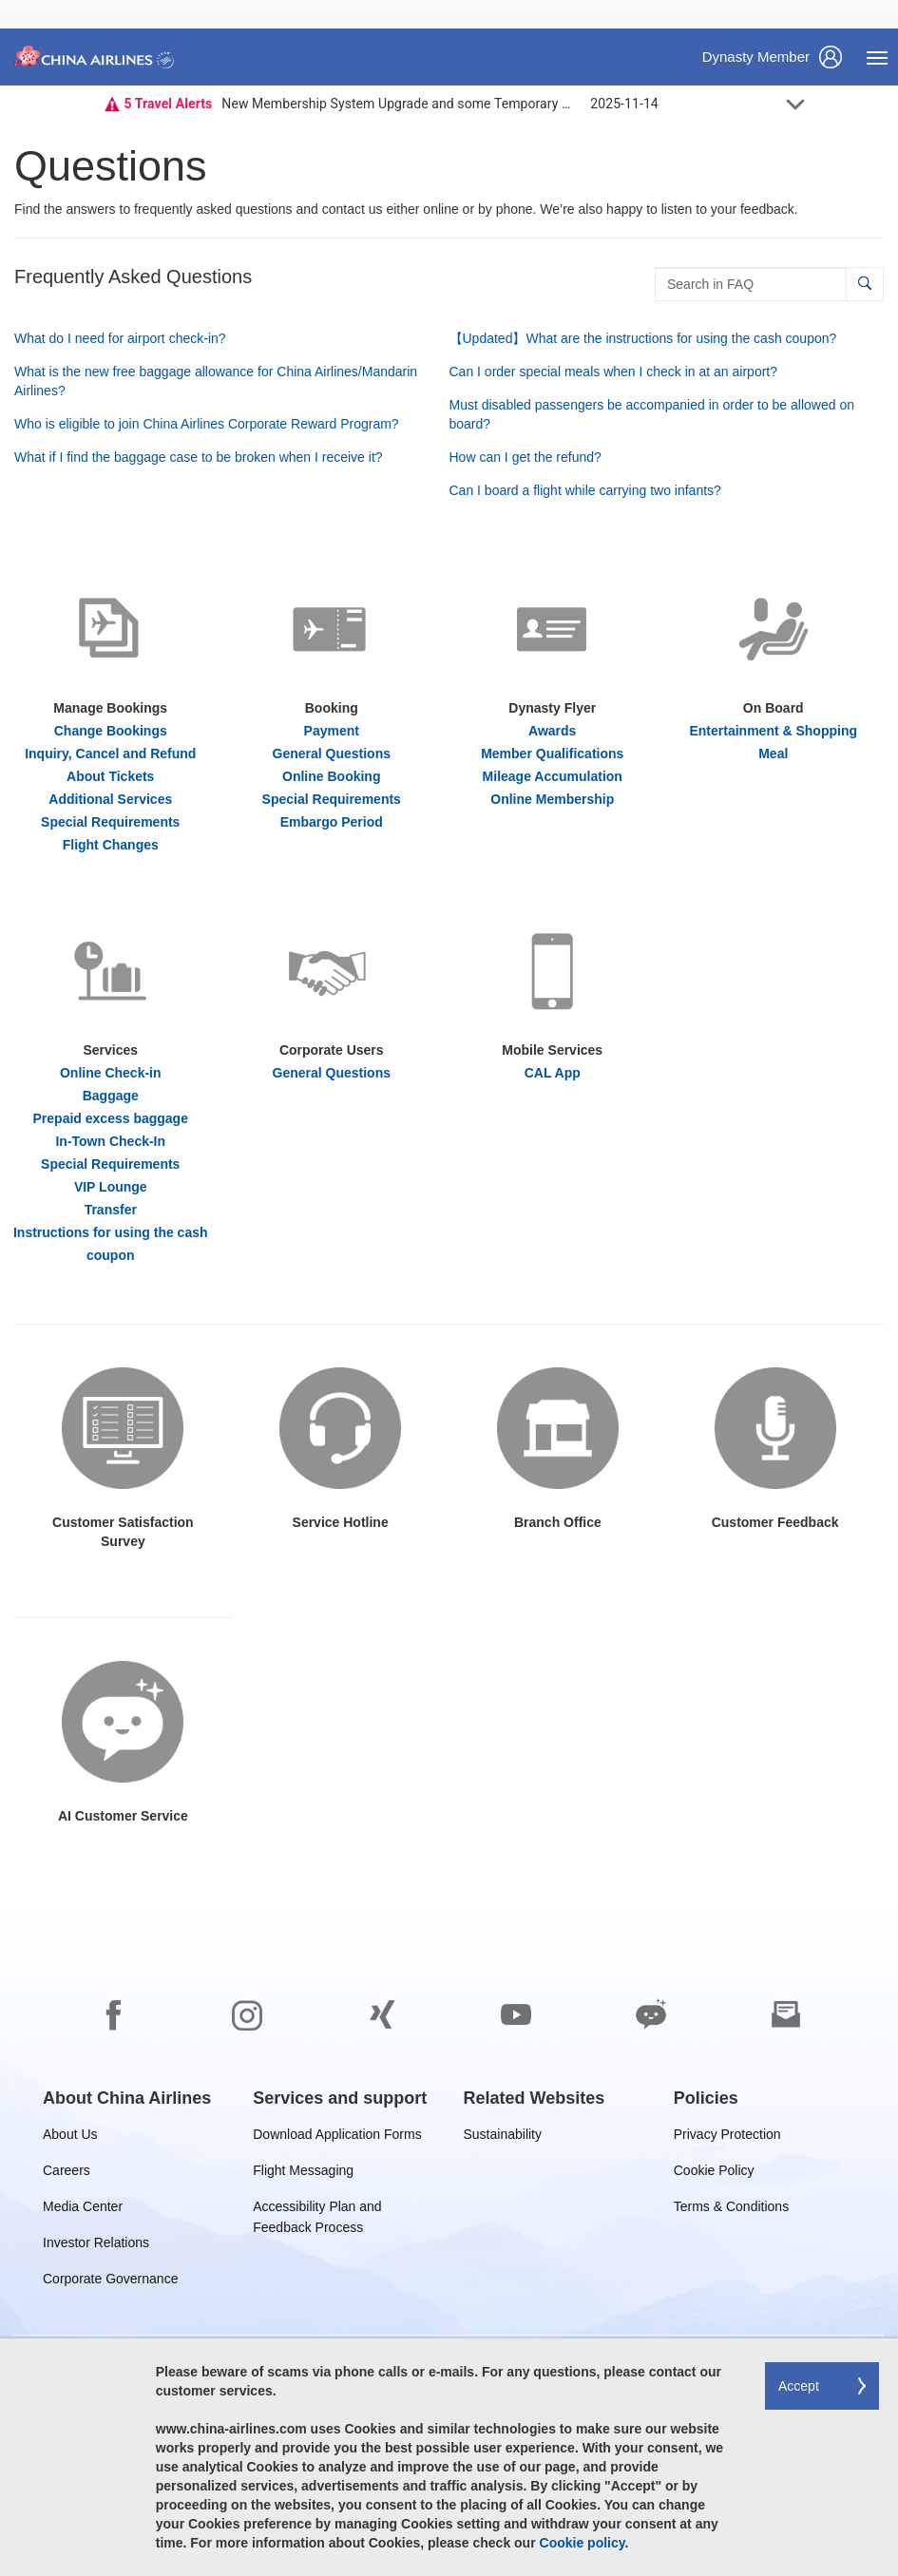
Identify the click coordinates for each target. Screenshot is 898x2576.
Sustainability (503, 2137)
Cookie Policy (714, 2173)
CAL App (553, 1072)
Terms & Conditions (731, 2209)
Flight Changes (111, 844)
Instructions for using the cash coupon (110, 1244)
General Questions (332, 753)
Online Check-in (111, 1072)
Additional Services (110, 799)
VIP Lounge (110, 1186)
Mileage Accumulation (552, 776)
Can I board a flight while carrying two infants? (585, 490)
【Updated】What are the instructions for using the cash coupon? (643, 338)
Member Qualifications (552, 753)
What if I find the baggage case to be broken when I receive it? (198, 457)
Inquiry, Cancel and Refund (110, 753)
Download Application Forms (337, 2137)
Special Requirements (110, 822)
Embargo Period (331, 822)
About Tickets (110, 776)
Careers (66, 2173)
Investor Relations (96, 2246)
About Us (70, 2137)
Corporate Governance (110, 2282)
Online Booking (331, 776)
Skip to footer (14, 0)
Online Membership (552, 799)
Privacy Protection (727, 2137)
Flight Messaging (303, 2173)
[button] (864, 284)
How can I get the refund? (525, 457)
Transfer (111, 1209)
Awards (552, 730)
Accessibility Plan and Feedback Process (317, 2209)
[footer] (449, 2243)
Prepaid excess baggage (110, 1118)
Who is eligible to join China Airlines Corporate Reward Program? (206, 423)
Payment (331, 730)
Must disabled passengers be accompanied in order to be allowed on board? (652, 414)
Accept (798, 2386)
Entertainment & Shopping (773, 730)
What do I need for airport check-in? (120, 338)
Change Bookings (110, 730)
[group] (127, 2098)
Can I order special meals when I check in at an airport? (613, 371)
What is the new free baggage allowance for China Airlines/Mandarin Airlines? (215, 381)
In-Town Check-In (110, 1141)
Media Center (83, 2209)
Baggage (111, 1095)
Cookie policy (582, 2542)
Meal (773, 753)
